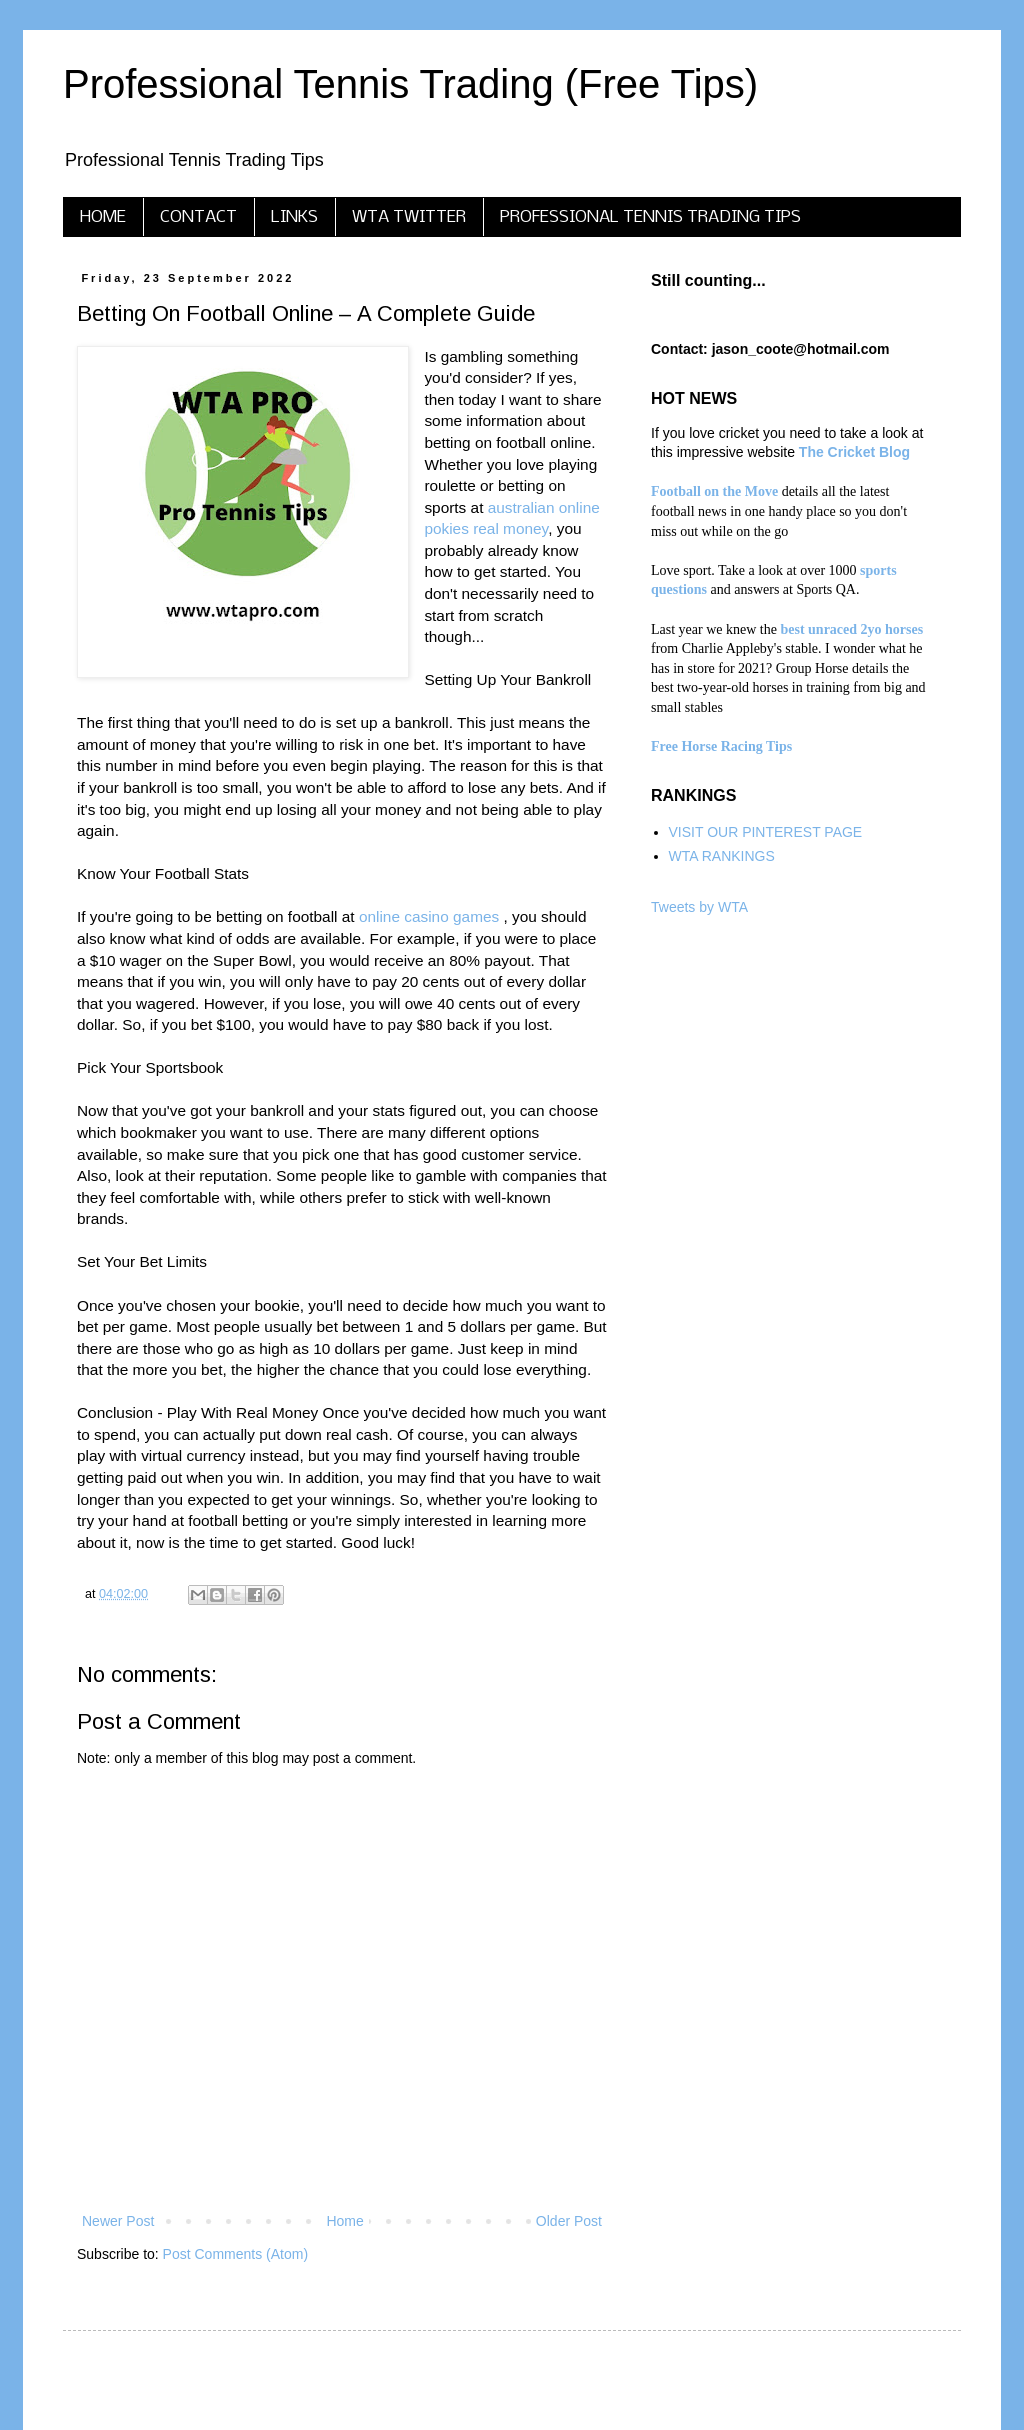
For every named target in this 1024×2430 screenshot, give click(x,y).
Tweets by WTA (699, 907)
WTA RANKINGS (722, 856)
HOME (103, 217)
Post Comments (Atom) (235, 2254)
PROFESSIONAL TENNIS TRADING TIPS (650, 217)
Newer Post (118, 2221)
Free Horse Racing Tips (721, 746)
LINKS (294, 217)
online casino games (429, 916)
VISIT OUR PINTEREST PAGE (766, 832)
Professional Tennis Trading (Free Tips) (410, 84)
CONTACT (198, 217)
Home (344, 2221)
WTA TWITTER (409, 217)
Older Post (569, 2221)
